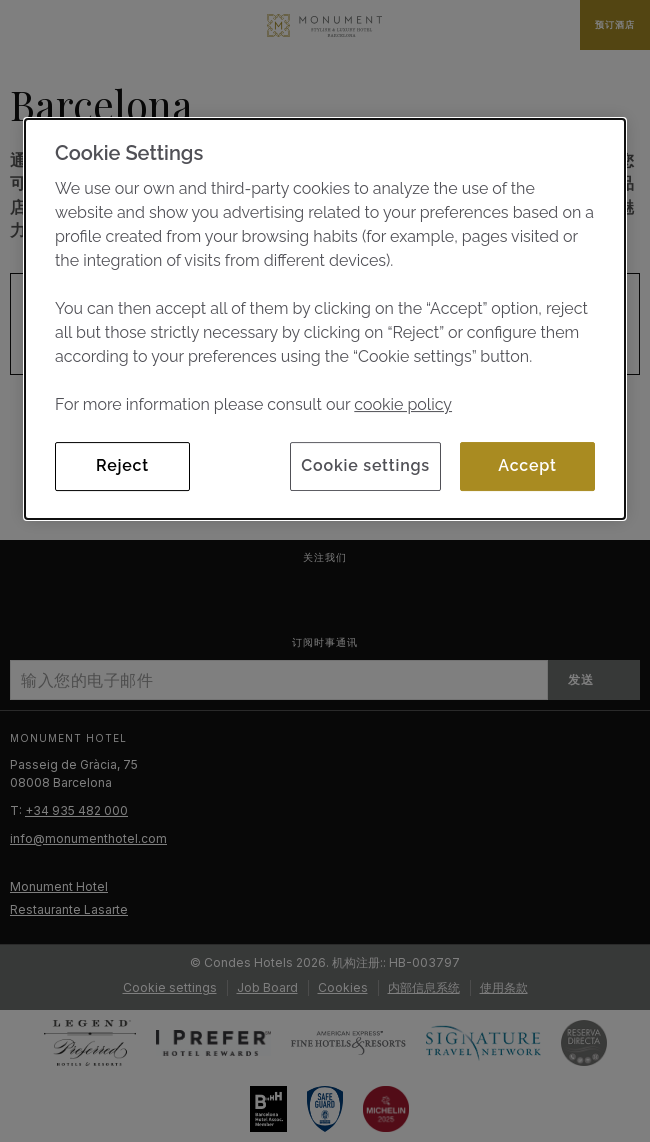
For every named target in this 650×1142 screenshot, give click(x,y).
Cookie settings (365, 465)
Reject (122, 465)
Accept (527, 465)
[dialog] (325, 318)
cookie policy (403, 404)
